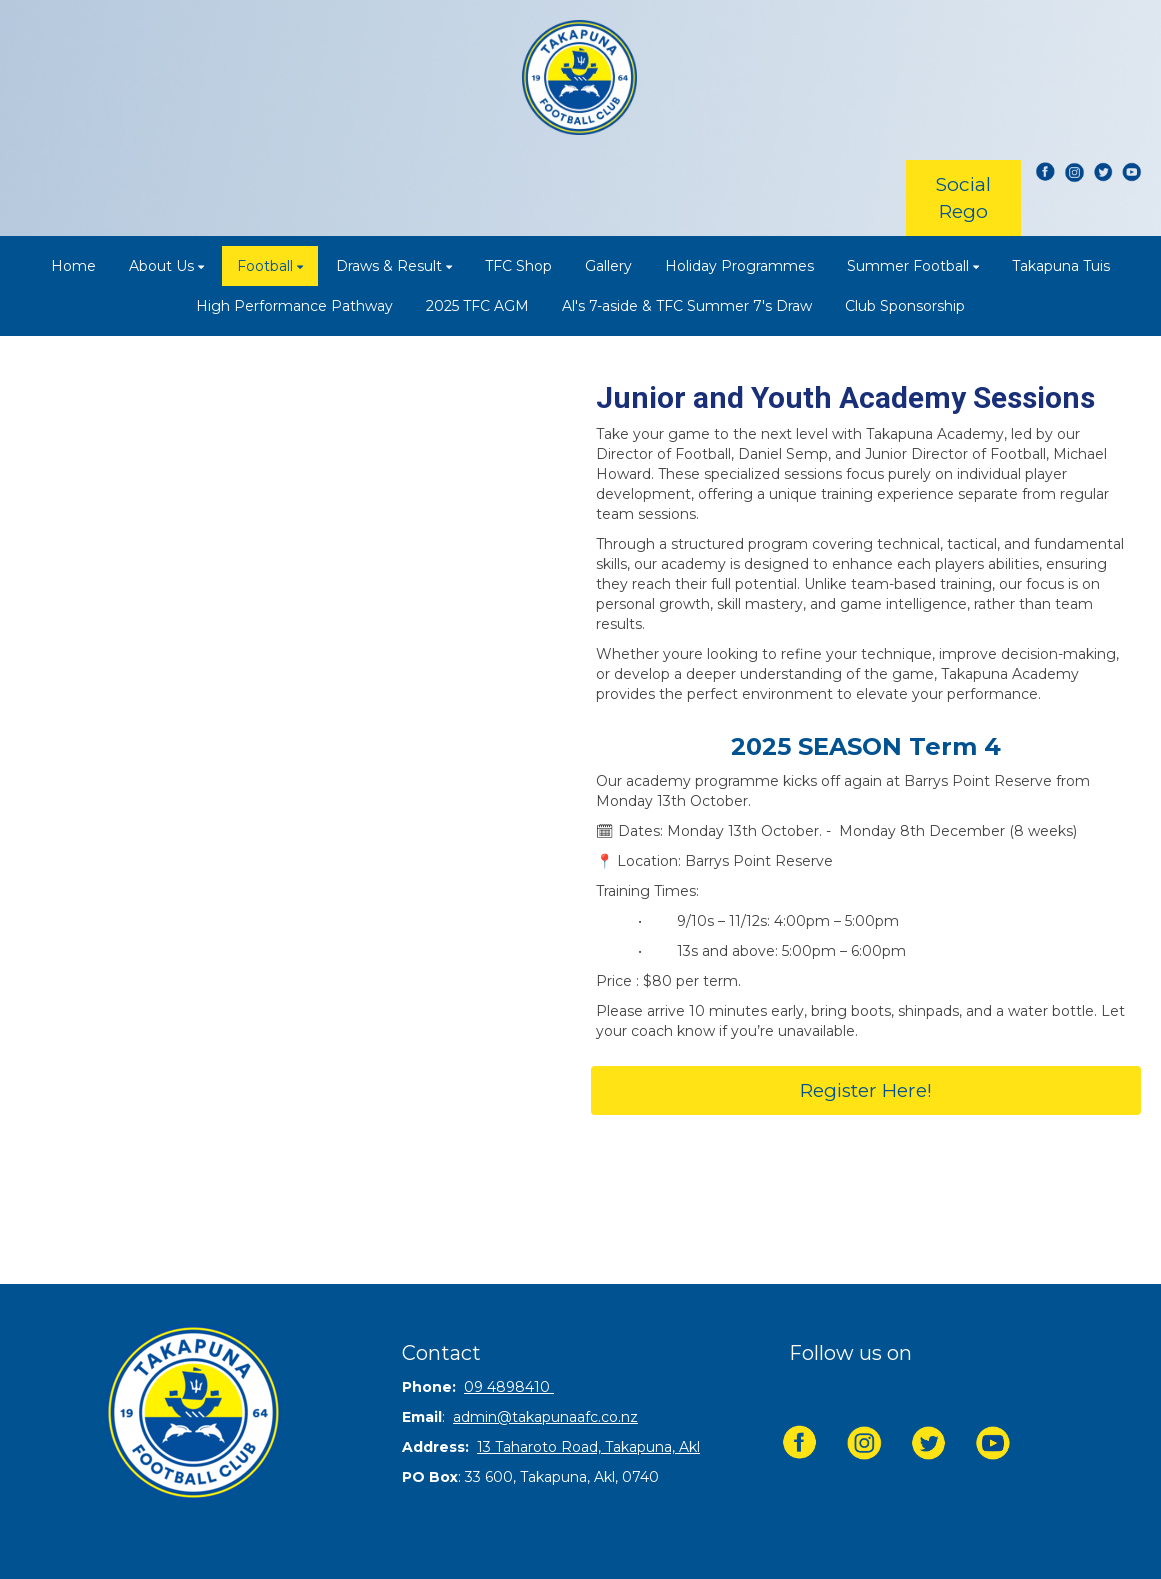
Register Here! (866, 1090)
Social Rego (963, 198)
